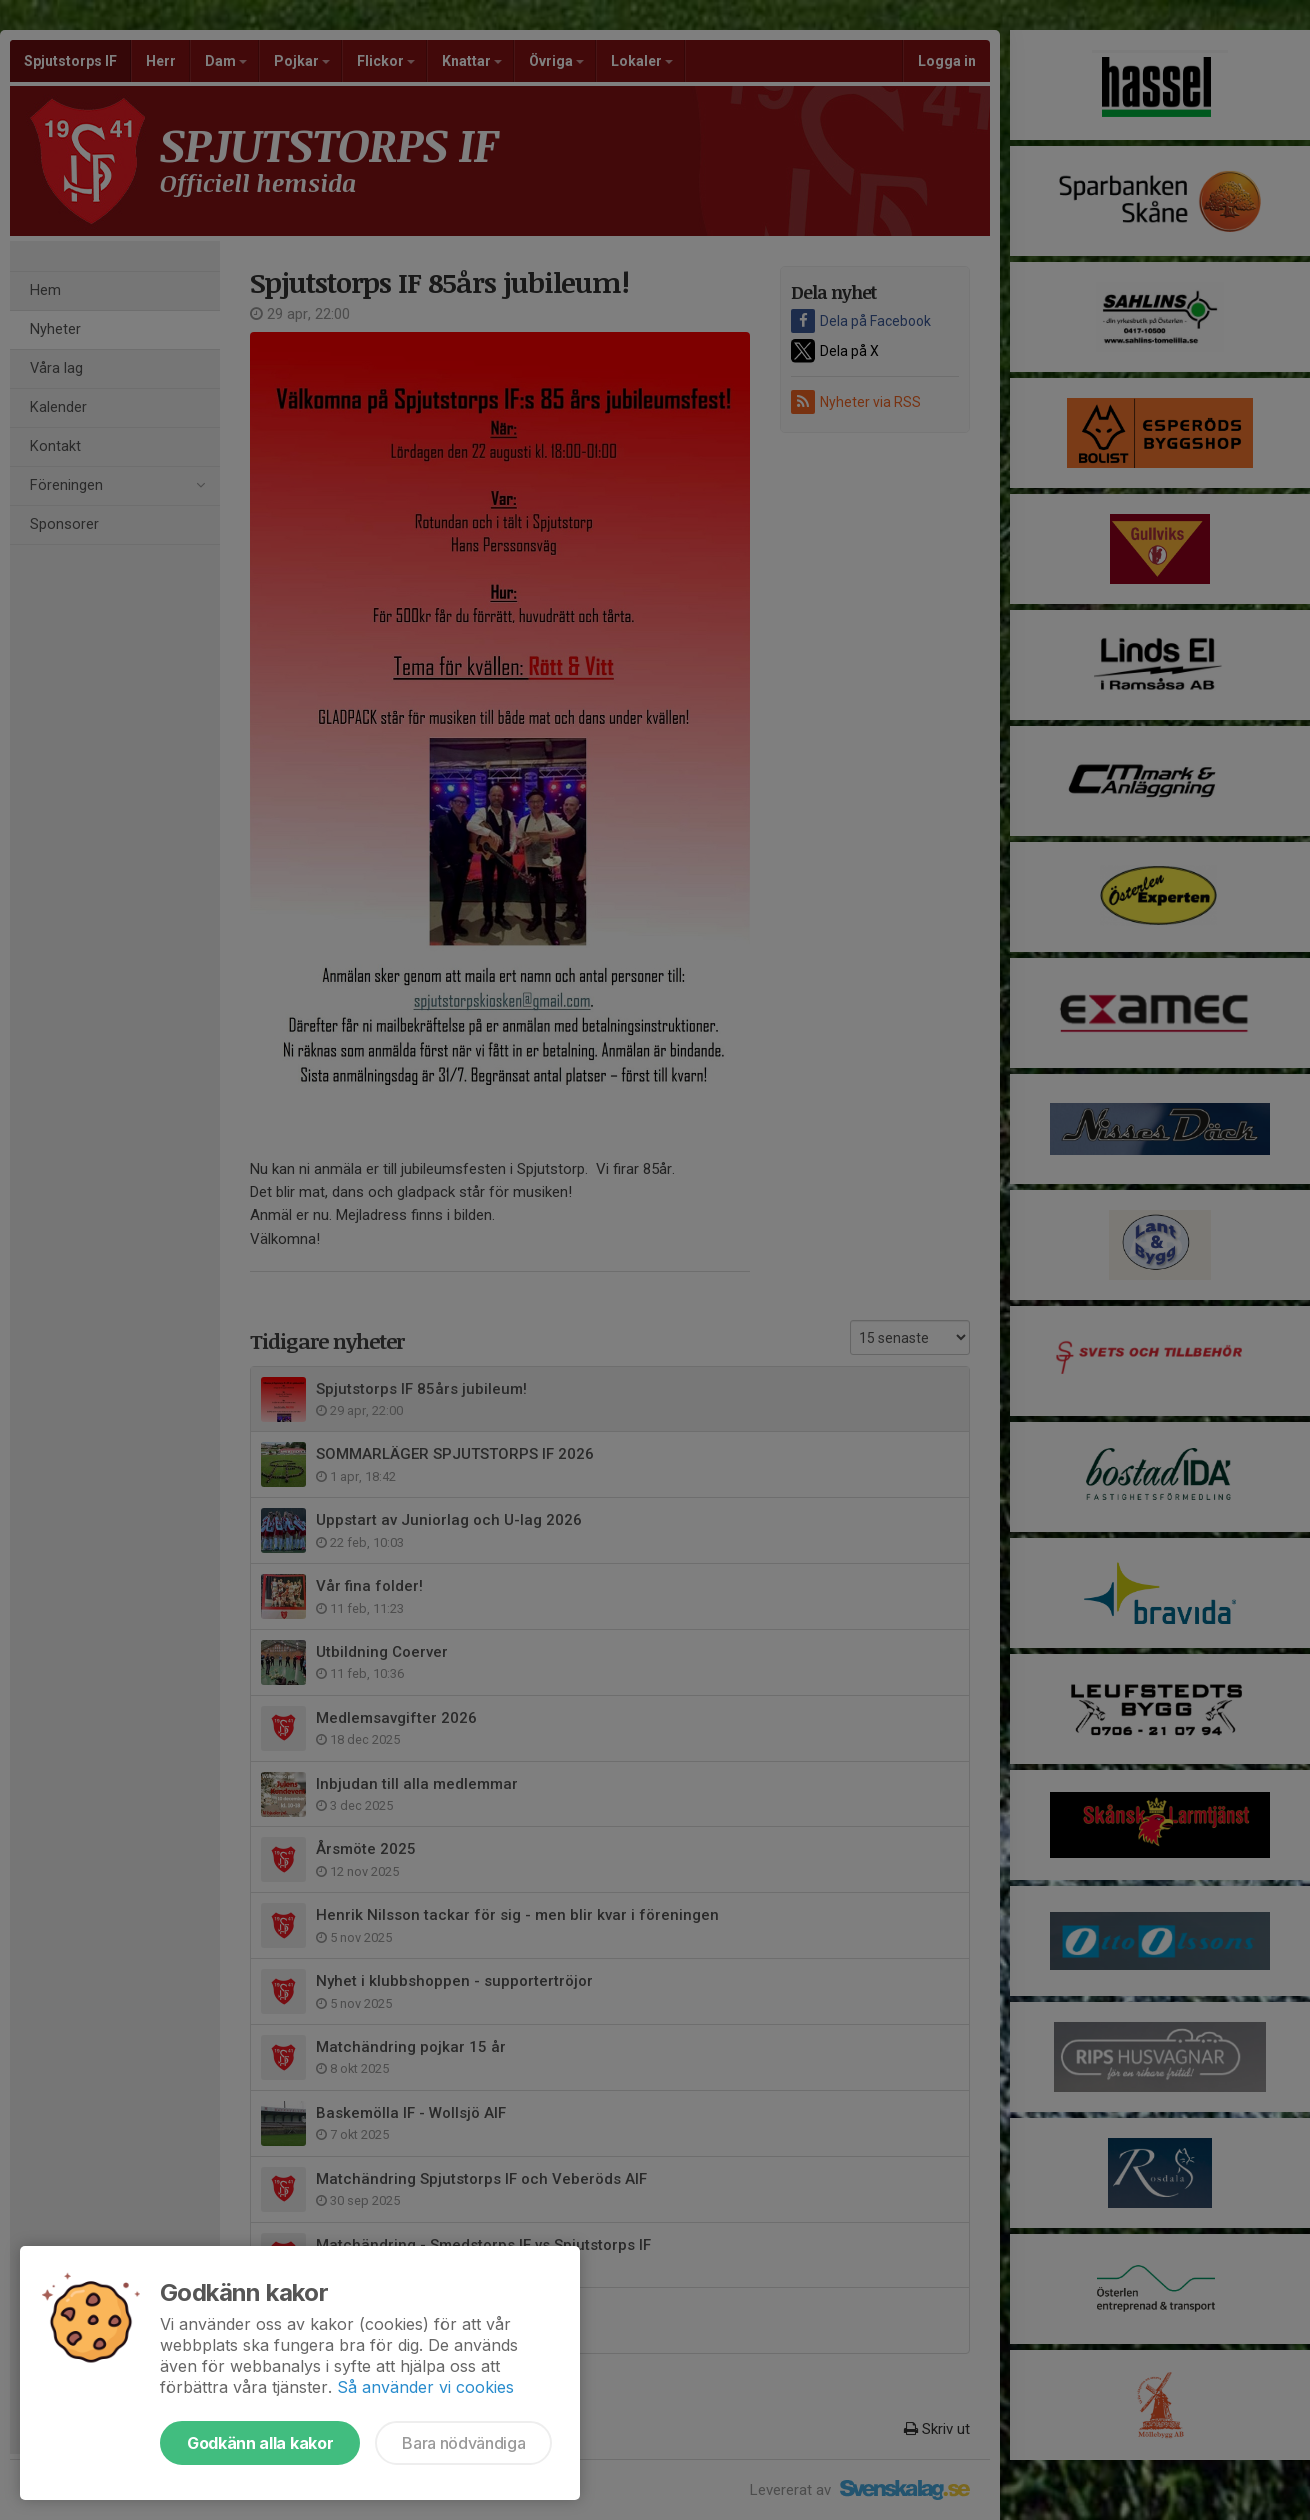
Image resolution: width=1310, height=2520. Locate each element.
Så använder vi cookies (425, 2387)
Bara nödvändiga (463, 2443)
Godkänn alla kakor (260, 2443)
